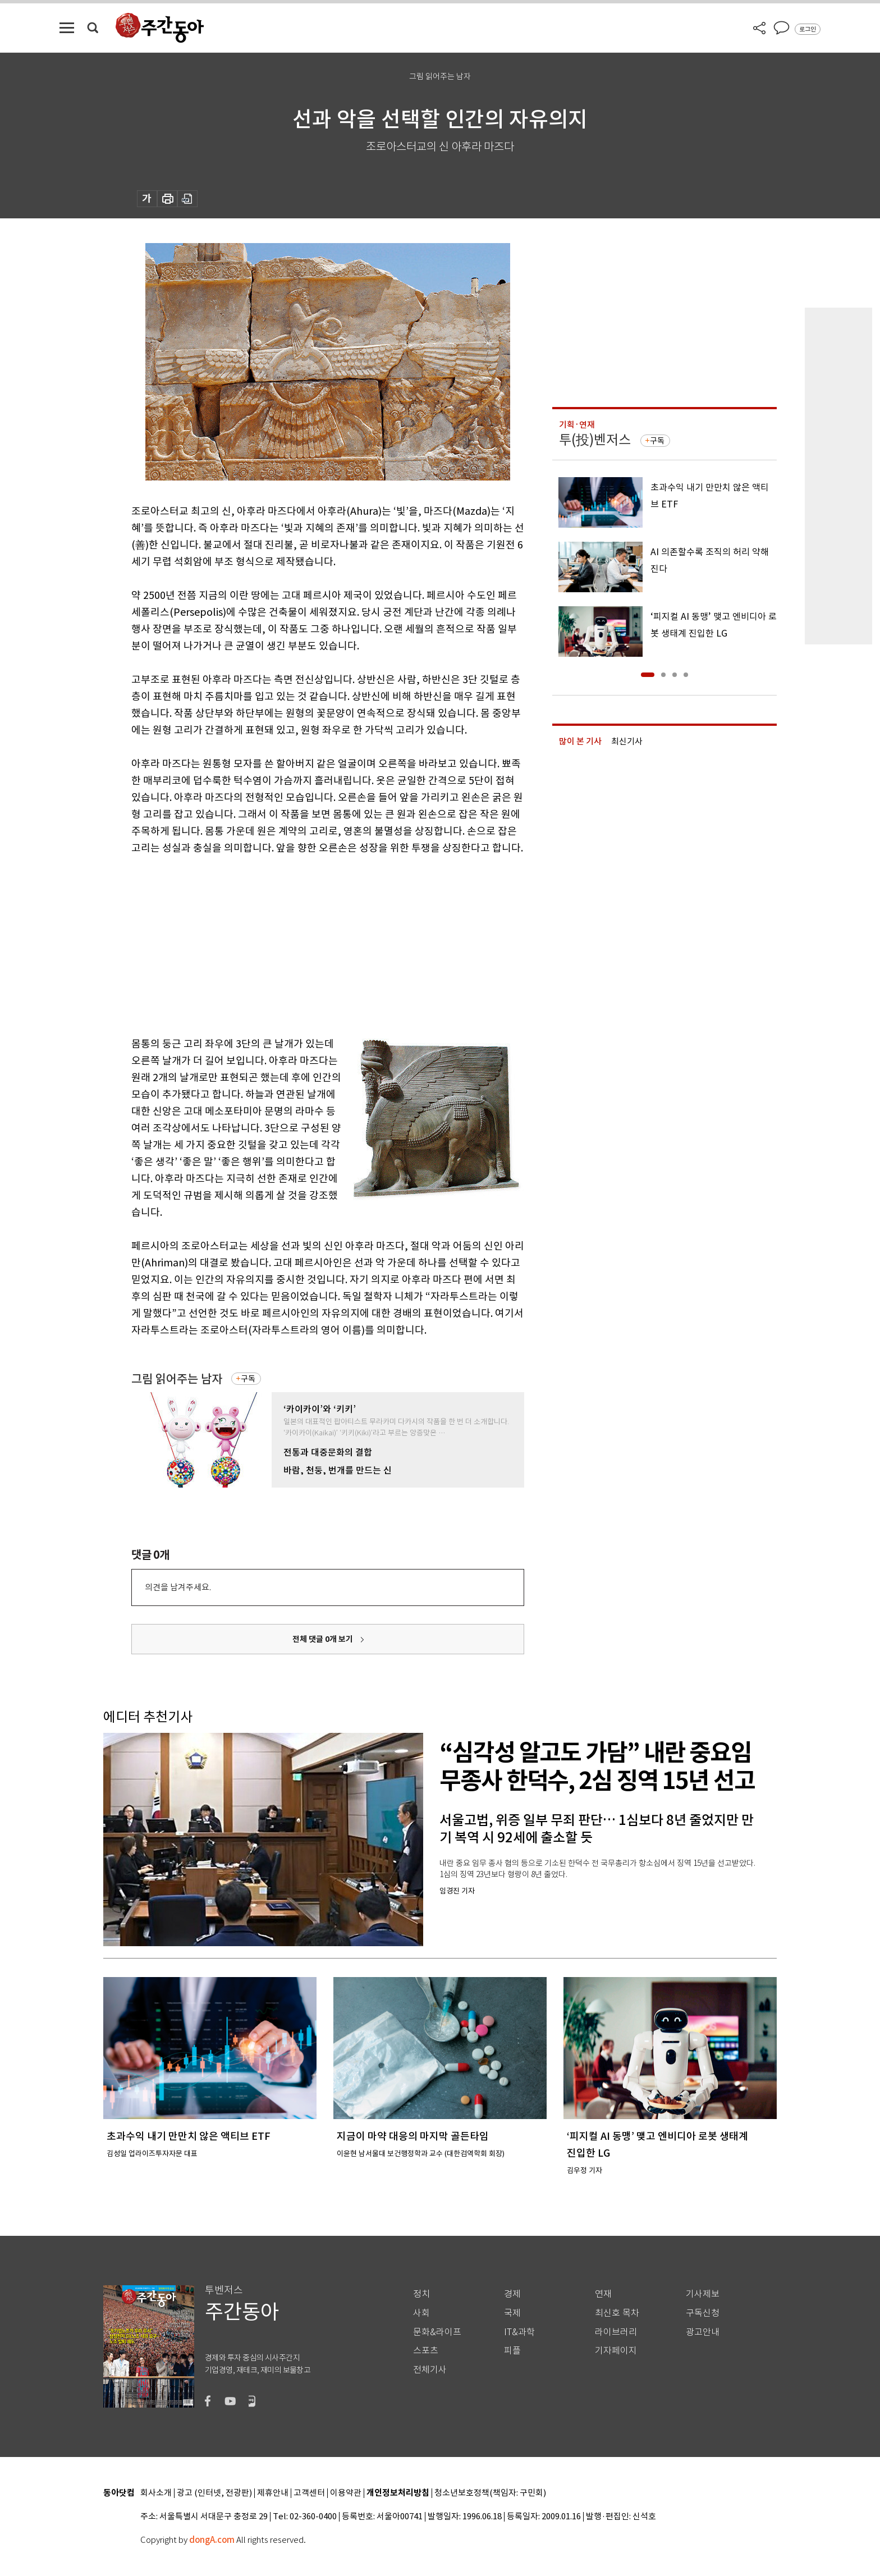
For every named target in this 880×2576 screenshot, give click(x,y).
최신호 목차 (617, 2313)
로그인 (807, 29)
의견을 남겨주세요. (178, 1587)
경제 (512, 2294)
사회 (421, 2313)
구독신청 (702, 2313)
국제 (512, 2313)
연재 (603, 2294)
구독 (248, 1379)
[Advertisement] (299, 943)
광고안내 (702, 2332)
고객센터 (309, 2493)
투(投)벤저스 (595, 440)
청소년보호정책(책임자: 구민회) (490, 2493)
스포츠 (425, 2350)
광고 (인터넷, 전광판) (214, 2493)
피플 (512, 2350)
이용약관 (345, 2493)
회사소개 (156, 2493)
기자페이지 (616, 2350)
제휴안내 (272, 2493)
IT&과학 (519, 2332)
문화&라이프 (437, 2332)
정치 (421, 2294)
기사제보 (702, 2294)
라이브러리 (616, 2332)
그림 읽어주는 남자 (176, 1379)
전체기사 (430, 2369)
